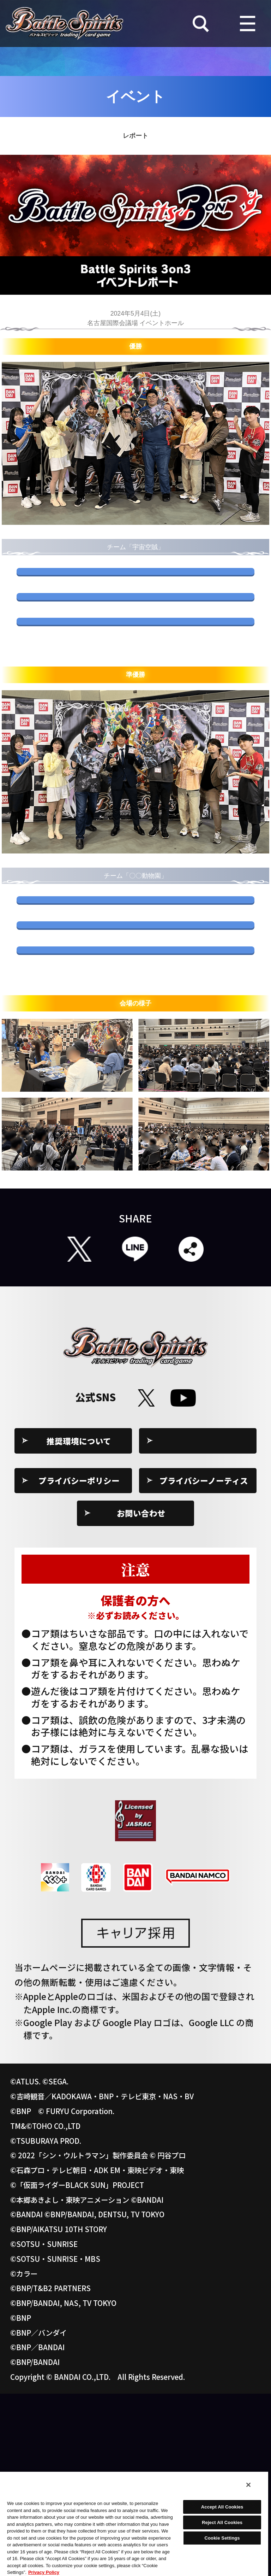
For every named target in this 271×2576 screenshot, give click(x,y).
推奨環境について (79, 1623)
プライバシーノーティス (203, 1662)
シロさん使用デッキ (135, 697)
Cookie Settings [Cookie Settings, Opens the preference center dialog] (222, 2538)
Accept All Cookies (222, 2507)
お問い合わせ (141, 1695)
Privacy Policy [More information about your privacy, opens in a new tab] (43, 2572)
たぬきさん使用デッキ (135, 1061)
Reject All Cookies (222, 2522)
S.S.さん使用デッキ (135, 586)
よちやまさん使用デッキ (135, 641)
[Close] (248, 2485)
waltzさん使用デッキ (135, 1116)
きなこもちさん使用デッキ (135, 1006)
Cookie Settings (203, 1623)
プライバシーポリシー (79, 1662)
